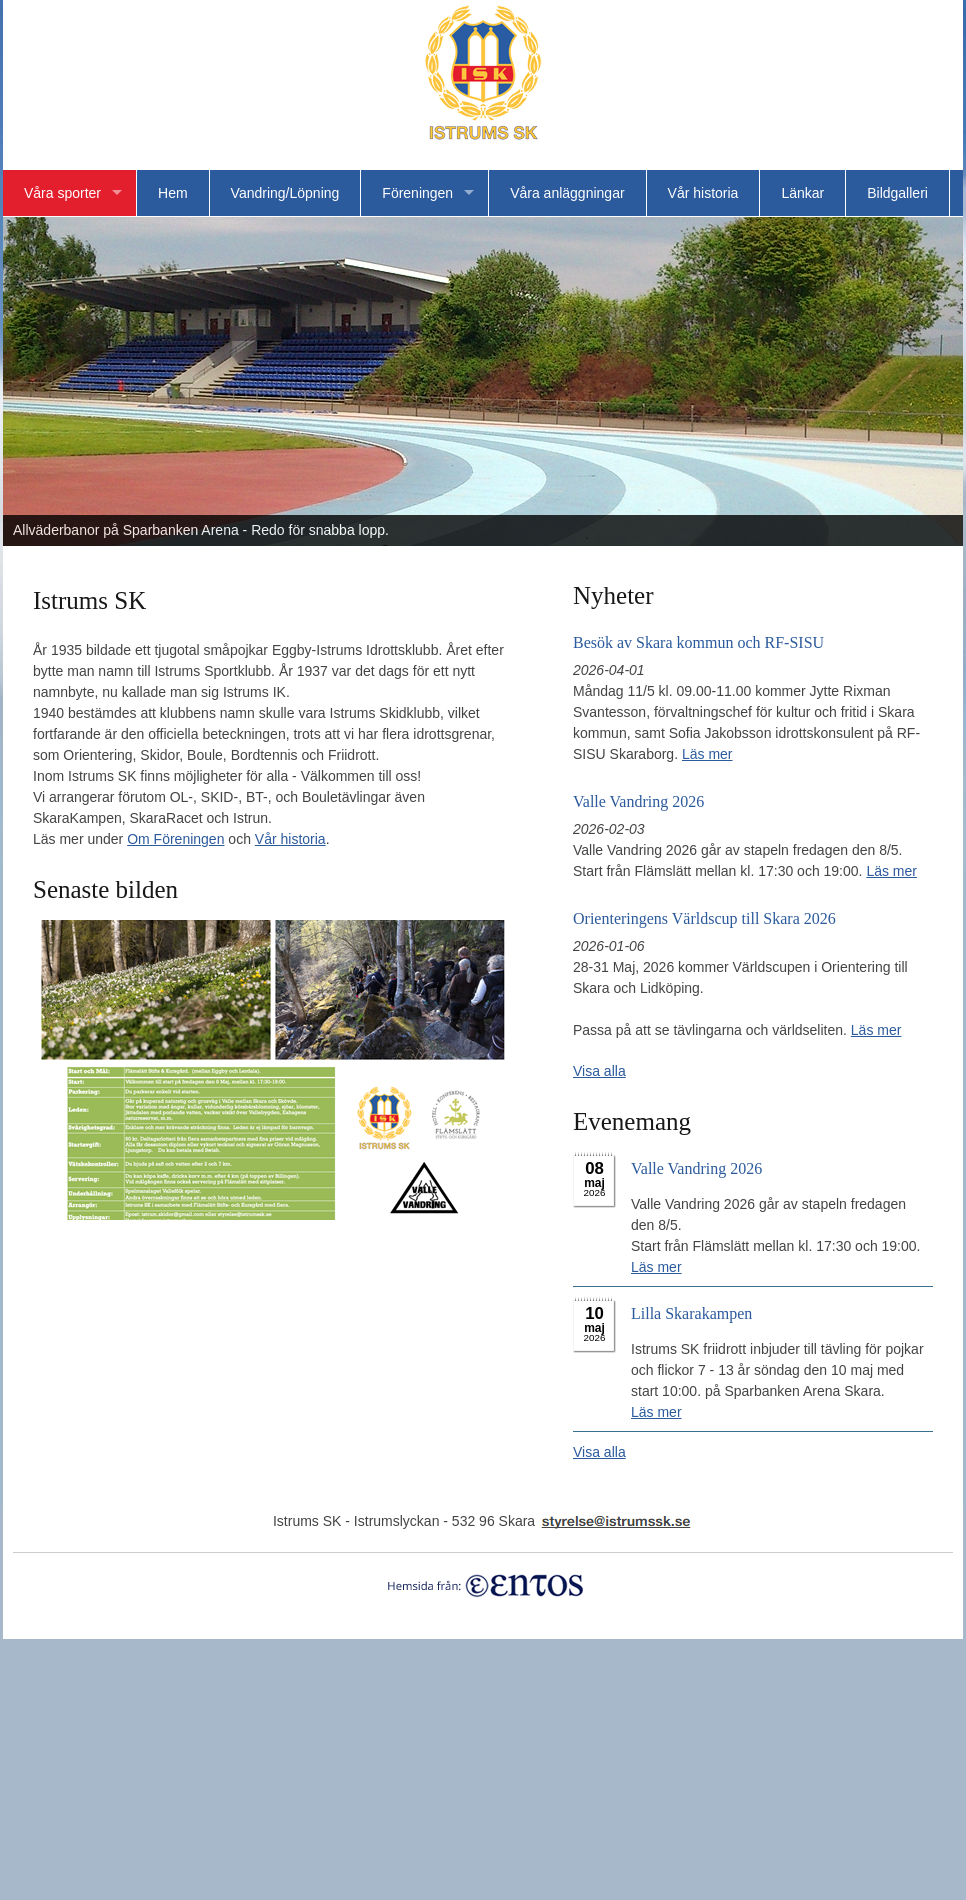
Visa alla (599, 1071)
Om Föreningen (175, 839)
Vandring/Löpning (285, 193)
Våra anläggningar (567, 193)
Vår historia (703, 193)
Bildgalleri (897, 193)
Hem (173, 193)
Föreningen (417, 193)
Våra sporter (62, 193)
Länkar (802, 193)
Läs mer (707, 754)
